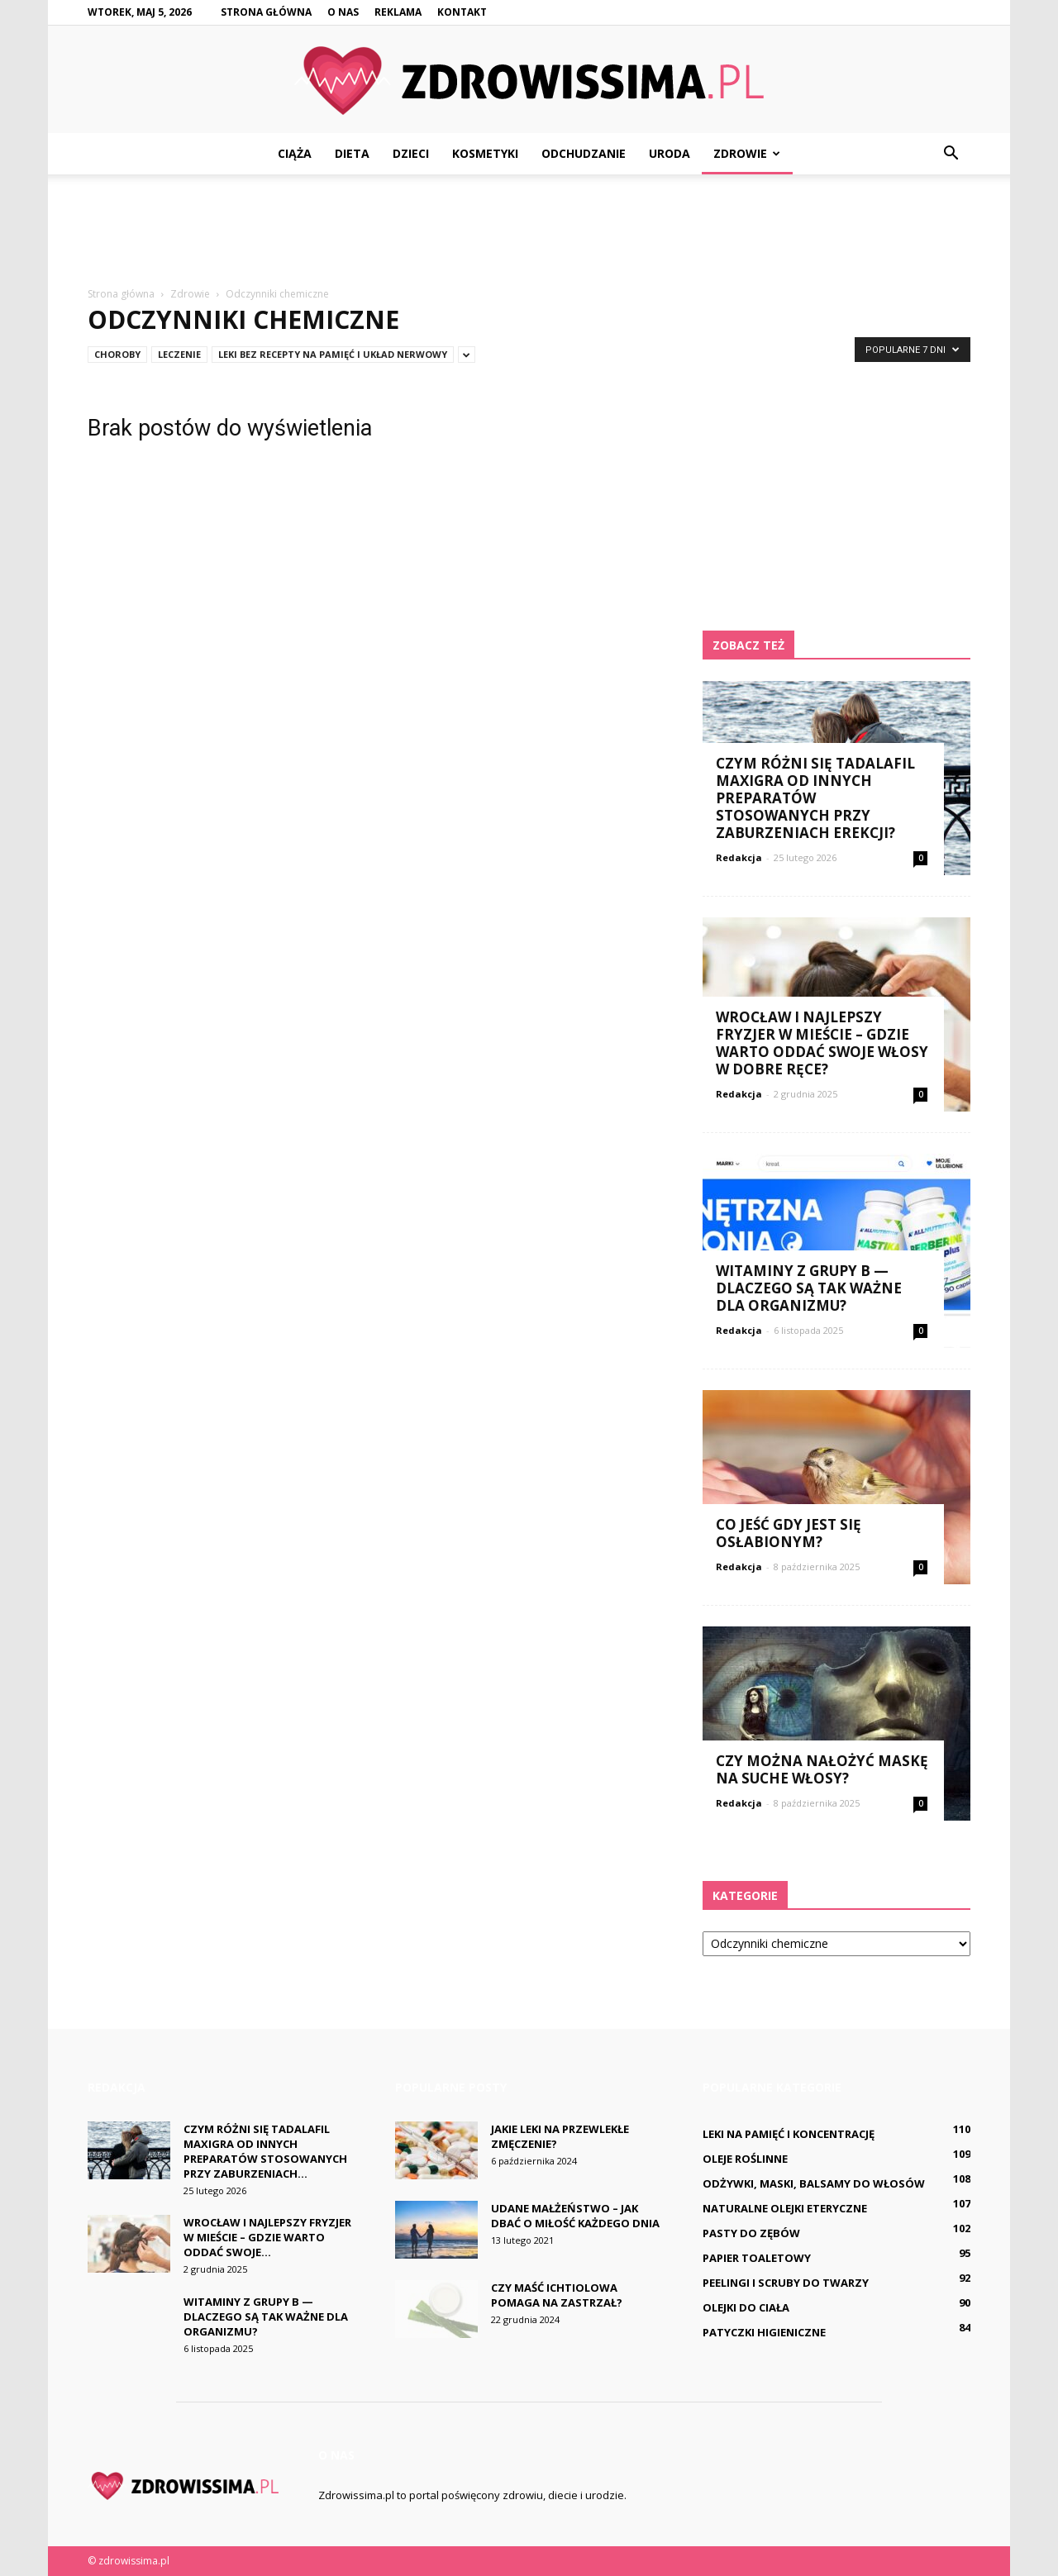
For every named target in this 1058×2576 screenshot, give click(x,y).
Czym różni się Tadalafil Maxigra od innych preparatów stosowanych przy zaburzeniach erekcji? (815, 798)
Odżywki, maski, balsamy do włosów (814, 2183)
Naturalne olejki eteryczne (785, 2208)
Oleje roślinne (745, 2158)
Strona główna (266, 12)
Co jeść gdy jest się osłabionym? (788, 1533)
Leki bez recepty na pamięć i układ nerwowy (332, 354)
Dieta (352, 153)
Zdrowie (746, 153)
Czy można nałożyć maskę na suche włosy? (822, 1769)
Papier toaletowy (757, 2257)
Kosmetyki (485, 153)
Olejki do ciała (746, 2307)
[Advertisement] (529, 231)
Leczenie (179, 354)
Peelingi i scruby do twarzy (786, 2282)
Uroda (669, 153)
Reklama (398, 12)
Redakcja (739, 857)
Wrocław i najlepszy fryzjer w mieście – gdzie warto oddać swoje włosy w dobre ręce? (822, 1042)
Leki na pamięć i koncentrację (789, 2133)
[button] (950, 154)
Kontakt (462, 12)
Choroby (117, 354)
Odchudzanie (583, 153)
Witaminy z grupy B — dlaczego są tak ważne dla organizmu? (809, 1288)
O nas (343, 12)
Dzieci (411, 153)
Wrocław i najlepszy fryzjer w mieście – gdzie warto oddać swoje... (267, 2237)
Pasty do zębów (751, 2233)
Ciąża (295, 153)
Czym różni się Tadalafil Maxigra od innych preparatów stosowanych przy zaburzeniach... (265, 2151)
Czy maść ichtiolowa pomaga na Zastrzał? (556, 2295)
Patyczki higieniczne (764, 2332)
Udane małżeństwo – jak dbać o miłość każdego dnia (575, 2216)
